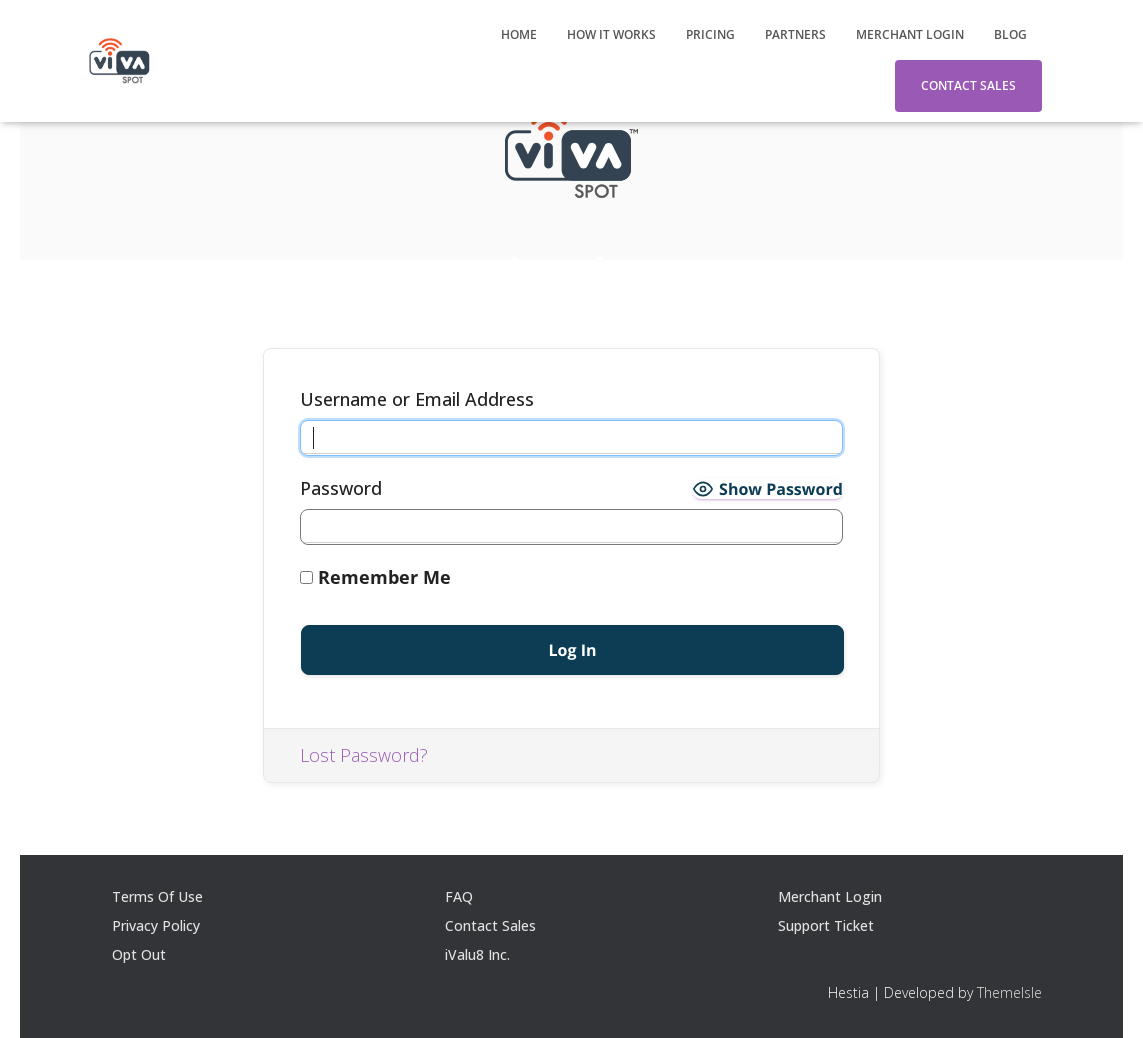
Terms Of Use (157, 896)
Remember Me (375, 577)
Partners (795, 34)
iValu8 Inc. (477, 954)
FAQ (459, 896)
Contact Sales (968, 85)
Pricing (710, 34)
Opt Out (139, 954)
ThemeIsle (1009, 992)
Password (341, 488)
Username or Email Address (417, 399)
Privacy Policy (156, 925)
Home (519, 34)
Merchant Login (910, 34)
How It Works (611, 34)
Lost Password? (364, 755)
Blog (1010, 34)
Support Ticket (826, 925)
